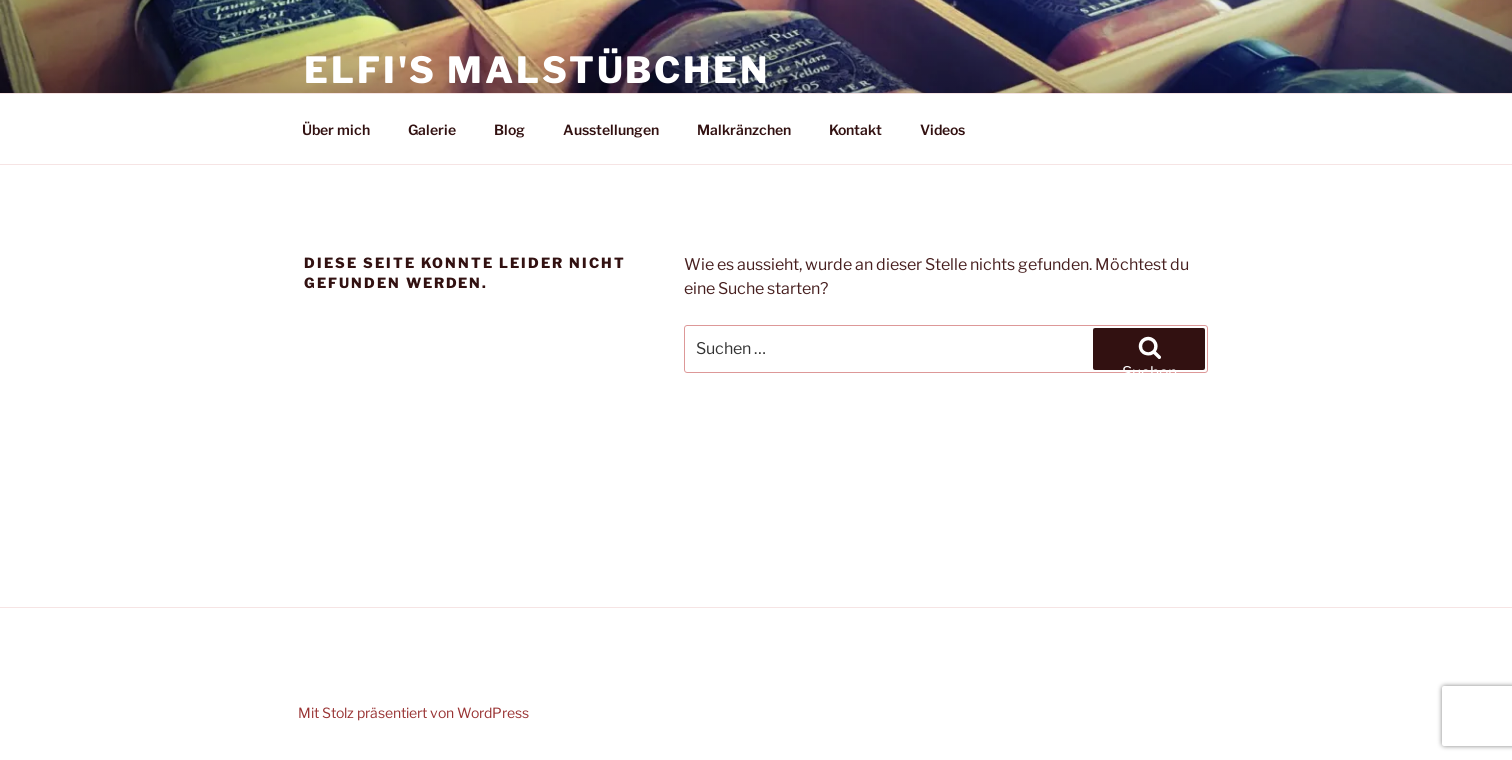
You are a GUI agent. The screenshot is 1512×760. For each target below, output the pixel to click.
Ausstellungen (611, 129)
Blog (509, 129)
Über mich (336, 129)
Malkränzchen (744, 129)
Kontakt (855, 129)
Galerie (432, 129)
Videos (942, 129)
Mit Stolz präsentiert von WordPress (413, 712)
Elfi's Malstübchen (537, 70)
